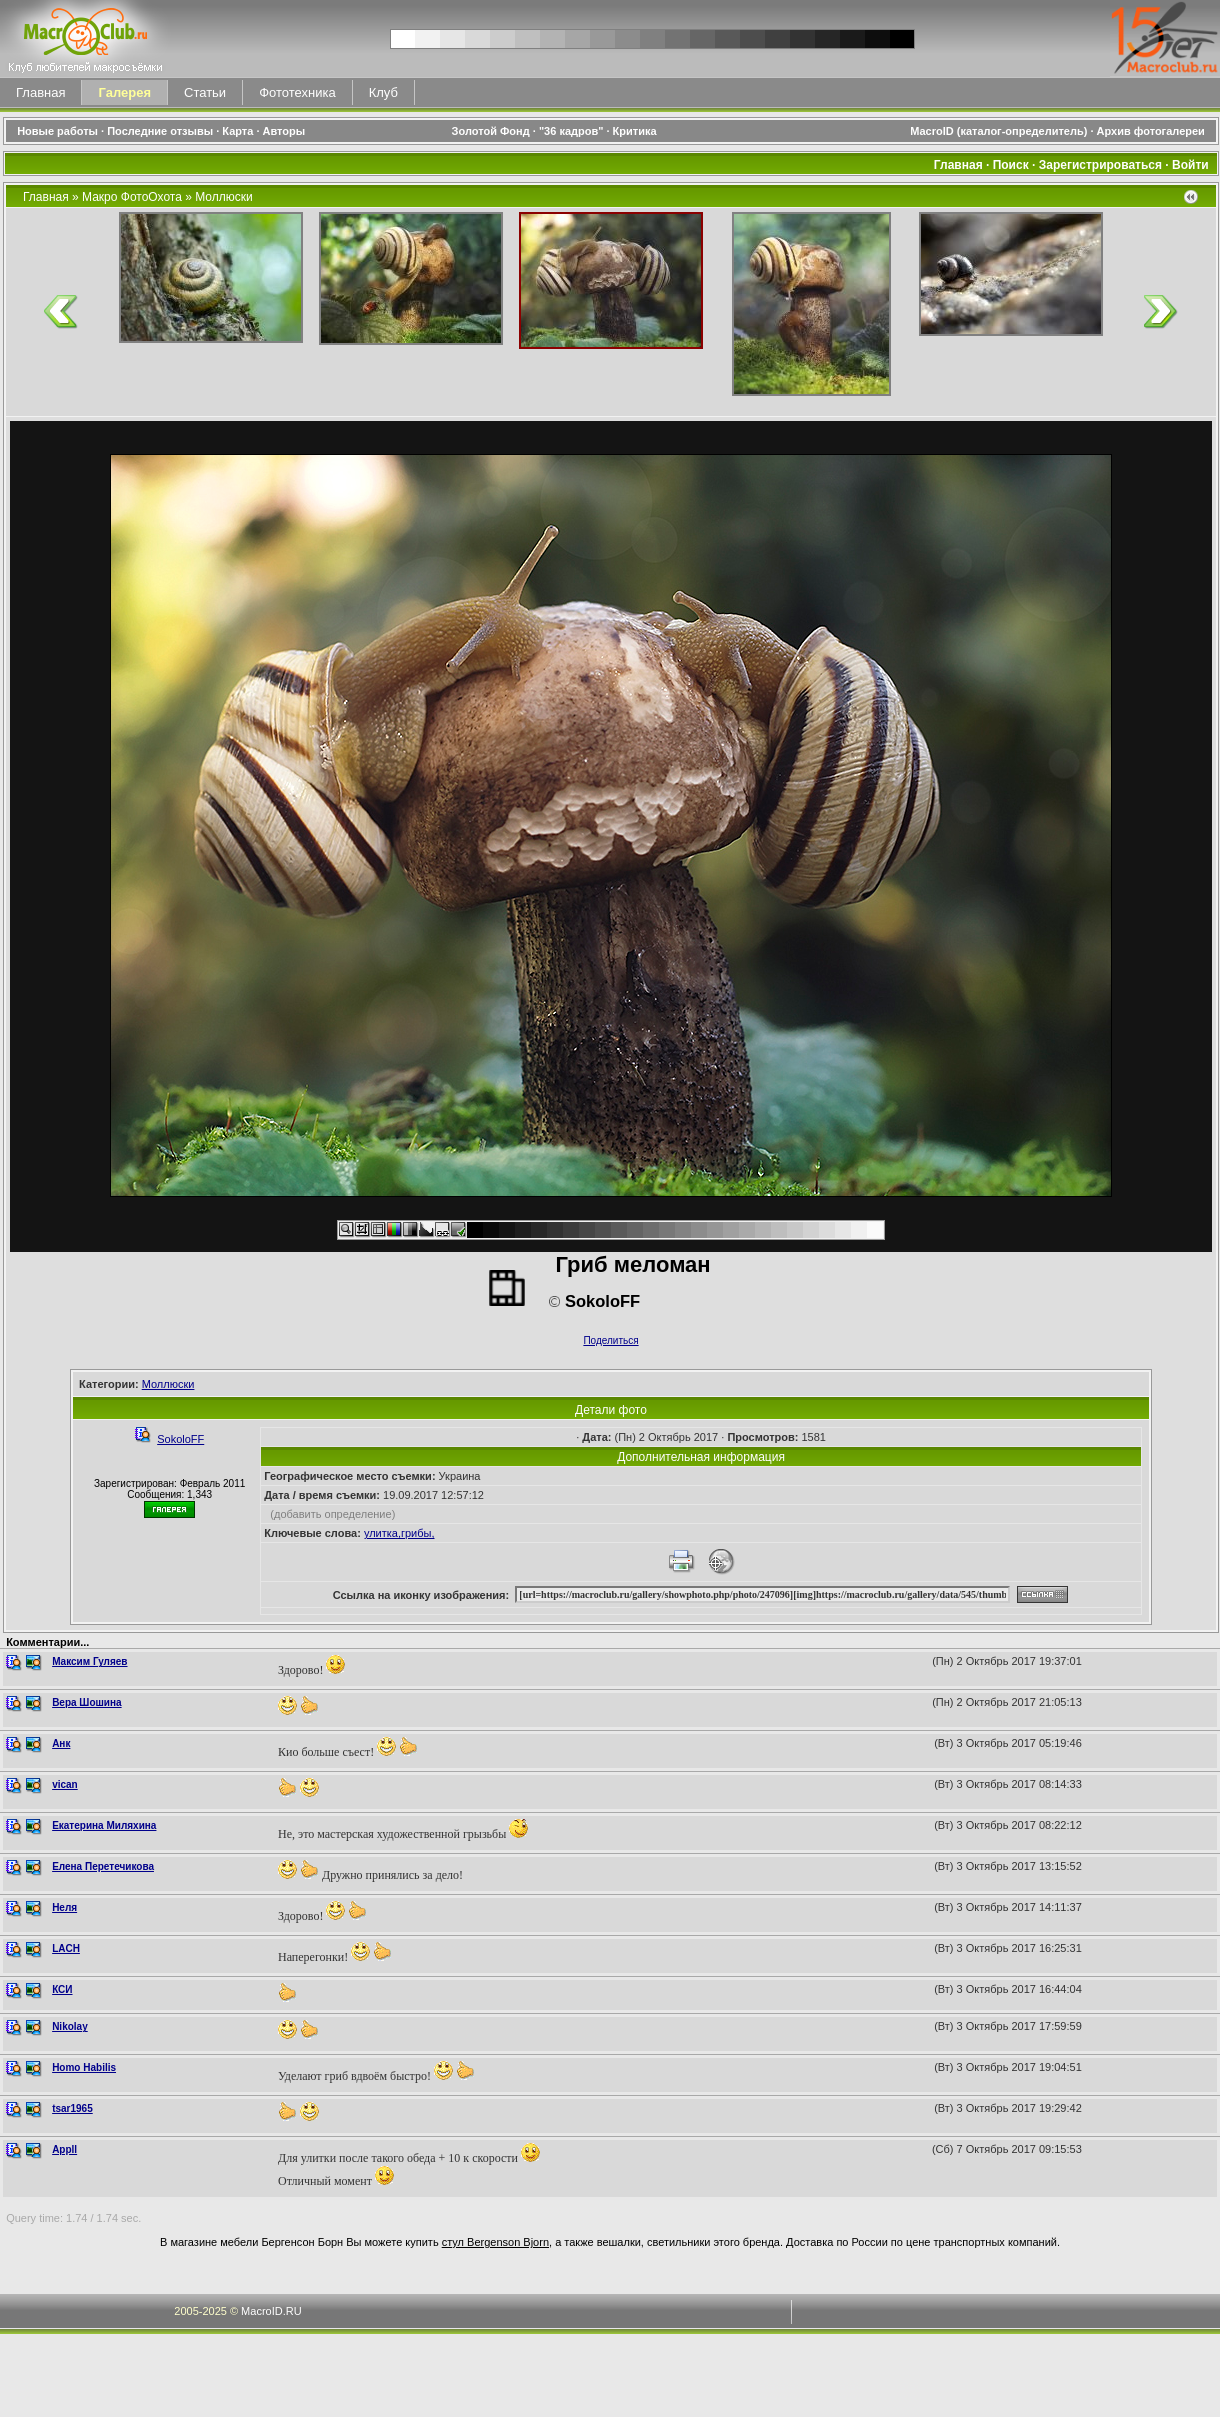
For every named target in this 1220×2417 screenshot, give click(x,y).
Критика (635, 131)
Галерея (124, 92)
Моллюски (224, 197)
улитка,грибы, (399, 1533)
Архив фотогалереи (1152, 131)
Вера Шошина (86, 1702)
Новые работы (57, 131)
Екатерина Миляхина (104, 1825)
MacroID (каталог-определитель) (998, 131)
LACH (66, 1948)
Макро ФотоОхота (132, 197)
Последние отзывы (160, 131)
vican (65, 1784)
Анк (61, 1743)
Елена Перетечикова (103, 1866)
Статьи (205, 92)
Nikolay (70, 2026)
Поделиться (610, 1340)
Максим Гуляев (89, 1661)
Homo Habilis (84, 2067)
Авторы (284, 131)
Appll (64, 2149)
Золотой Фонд (491, 131)
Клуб (383, 92)
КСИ (62, 1989)
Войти (1190, 165)
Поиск (1011, 165)
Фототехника (297, 92)
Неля (64, 1907)
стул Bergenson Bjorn (495, 2242)
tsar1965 (72, 2108)
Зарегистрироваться (1100, 165)
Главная (40, 92)
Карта (237, 131)
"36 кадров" (571, 131)
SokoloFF (180, 1439)
